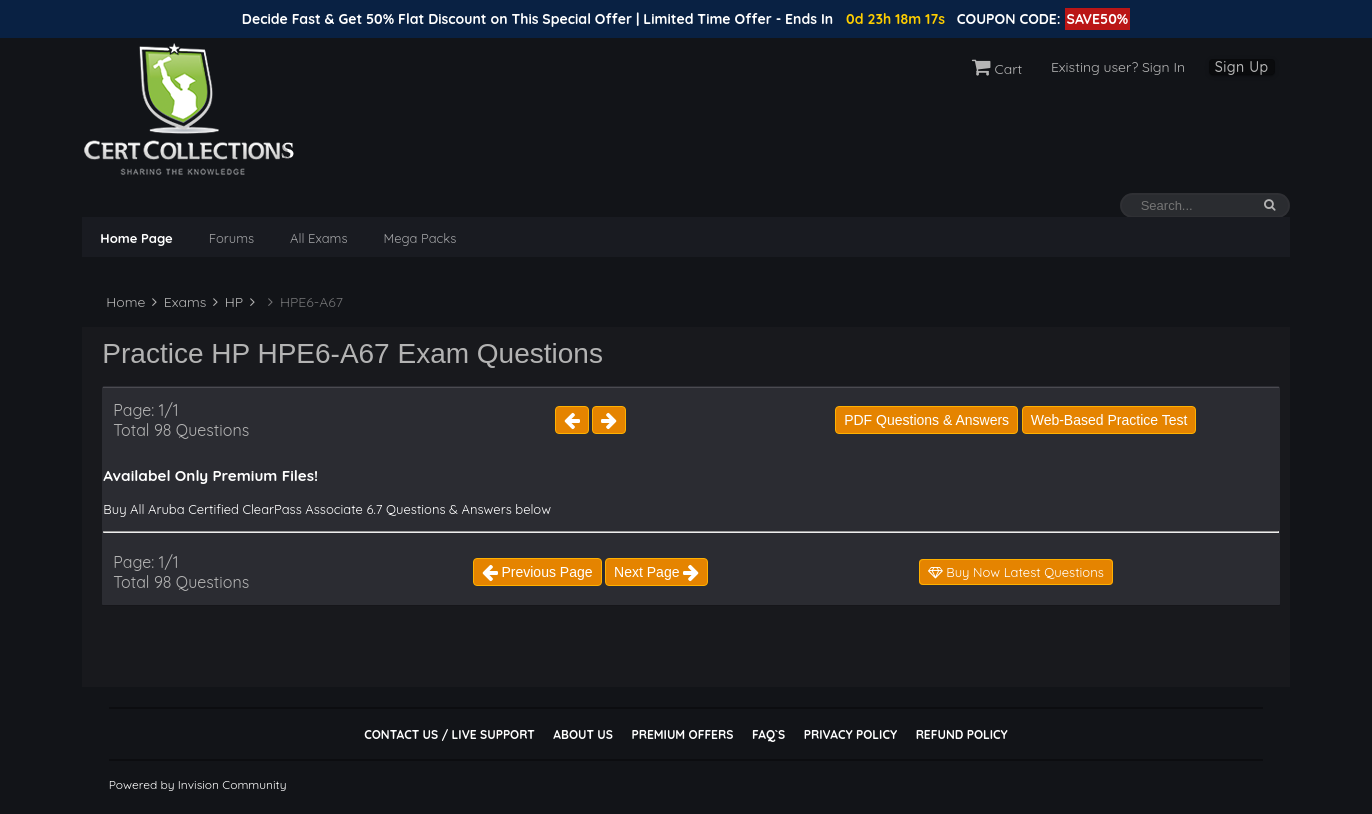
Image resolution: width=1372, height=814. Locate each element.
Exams (179, 302)
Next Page (656, 572)
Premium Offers (682, 734)
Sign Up (1242, 67)
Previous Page (537, 572)
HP (228, 302)
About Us (582, 734)
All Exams (318, 238)
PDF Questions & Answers (926, 420)
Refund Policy (962, 734)
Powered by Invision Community (198, 784)
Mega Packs (420, 238)
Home (123, 302)
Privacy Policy (850, 734)
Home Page (136, 238)
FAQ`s (768, 734)
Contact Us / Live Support (449, 734)
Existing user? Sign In (1118, 67)
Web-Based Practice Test (1109, 420)
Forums (231, 238)
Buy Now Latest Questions (1016, 572)
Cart (997, 69)
